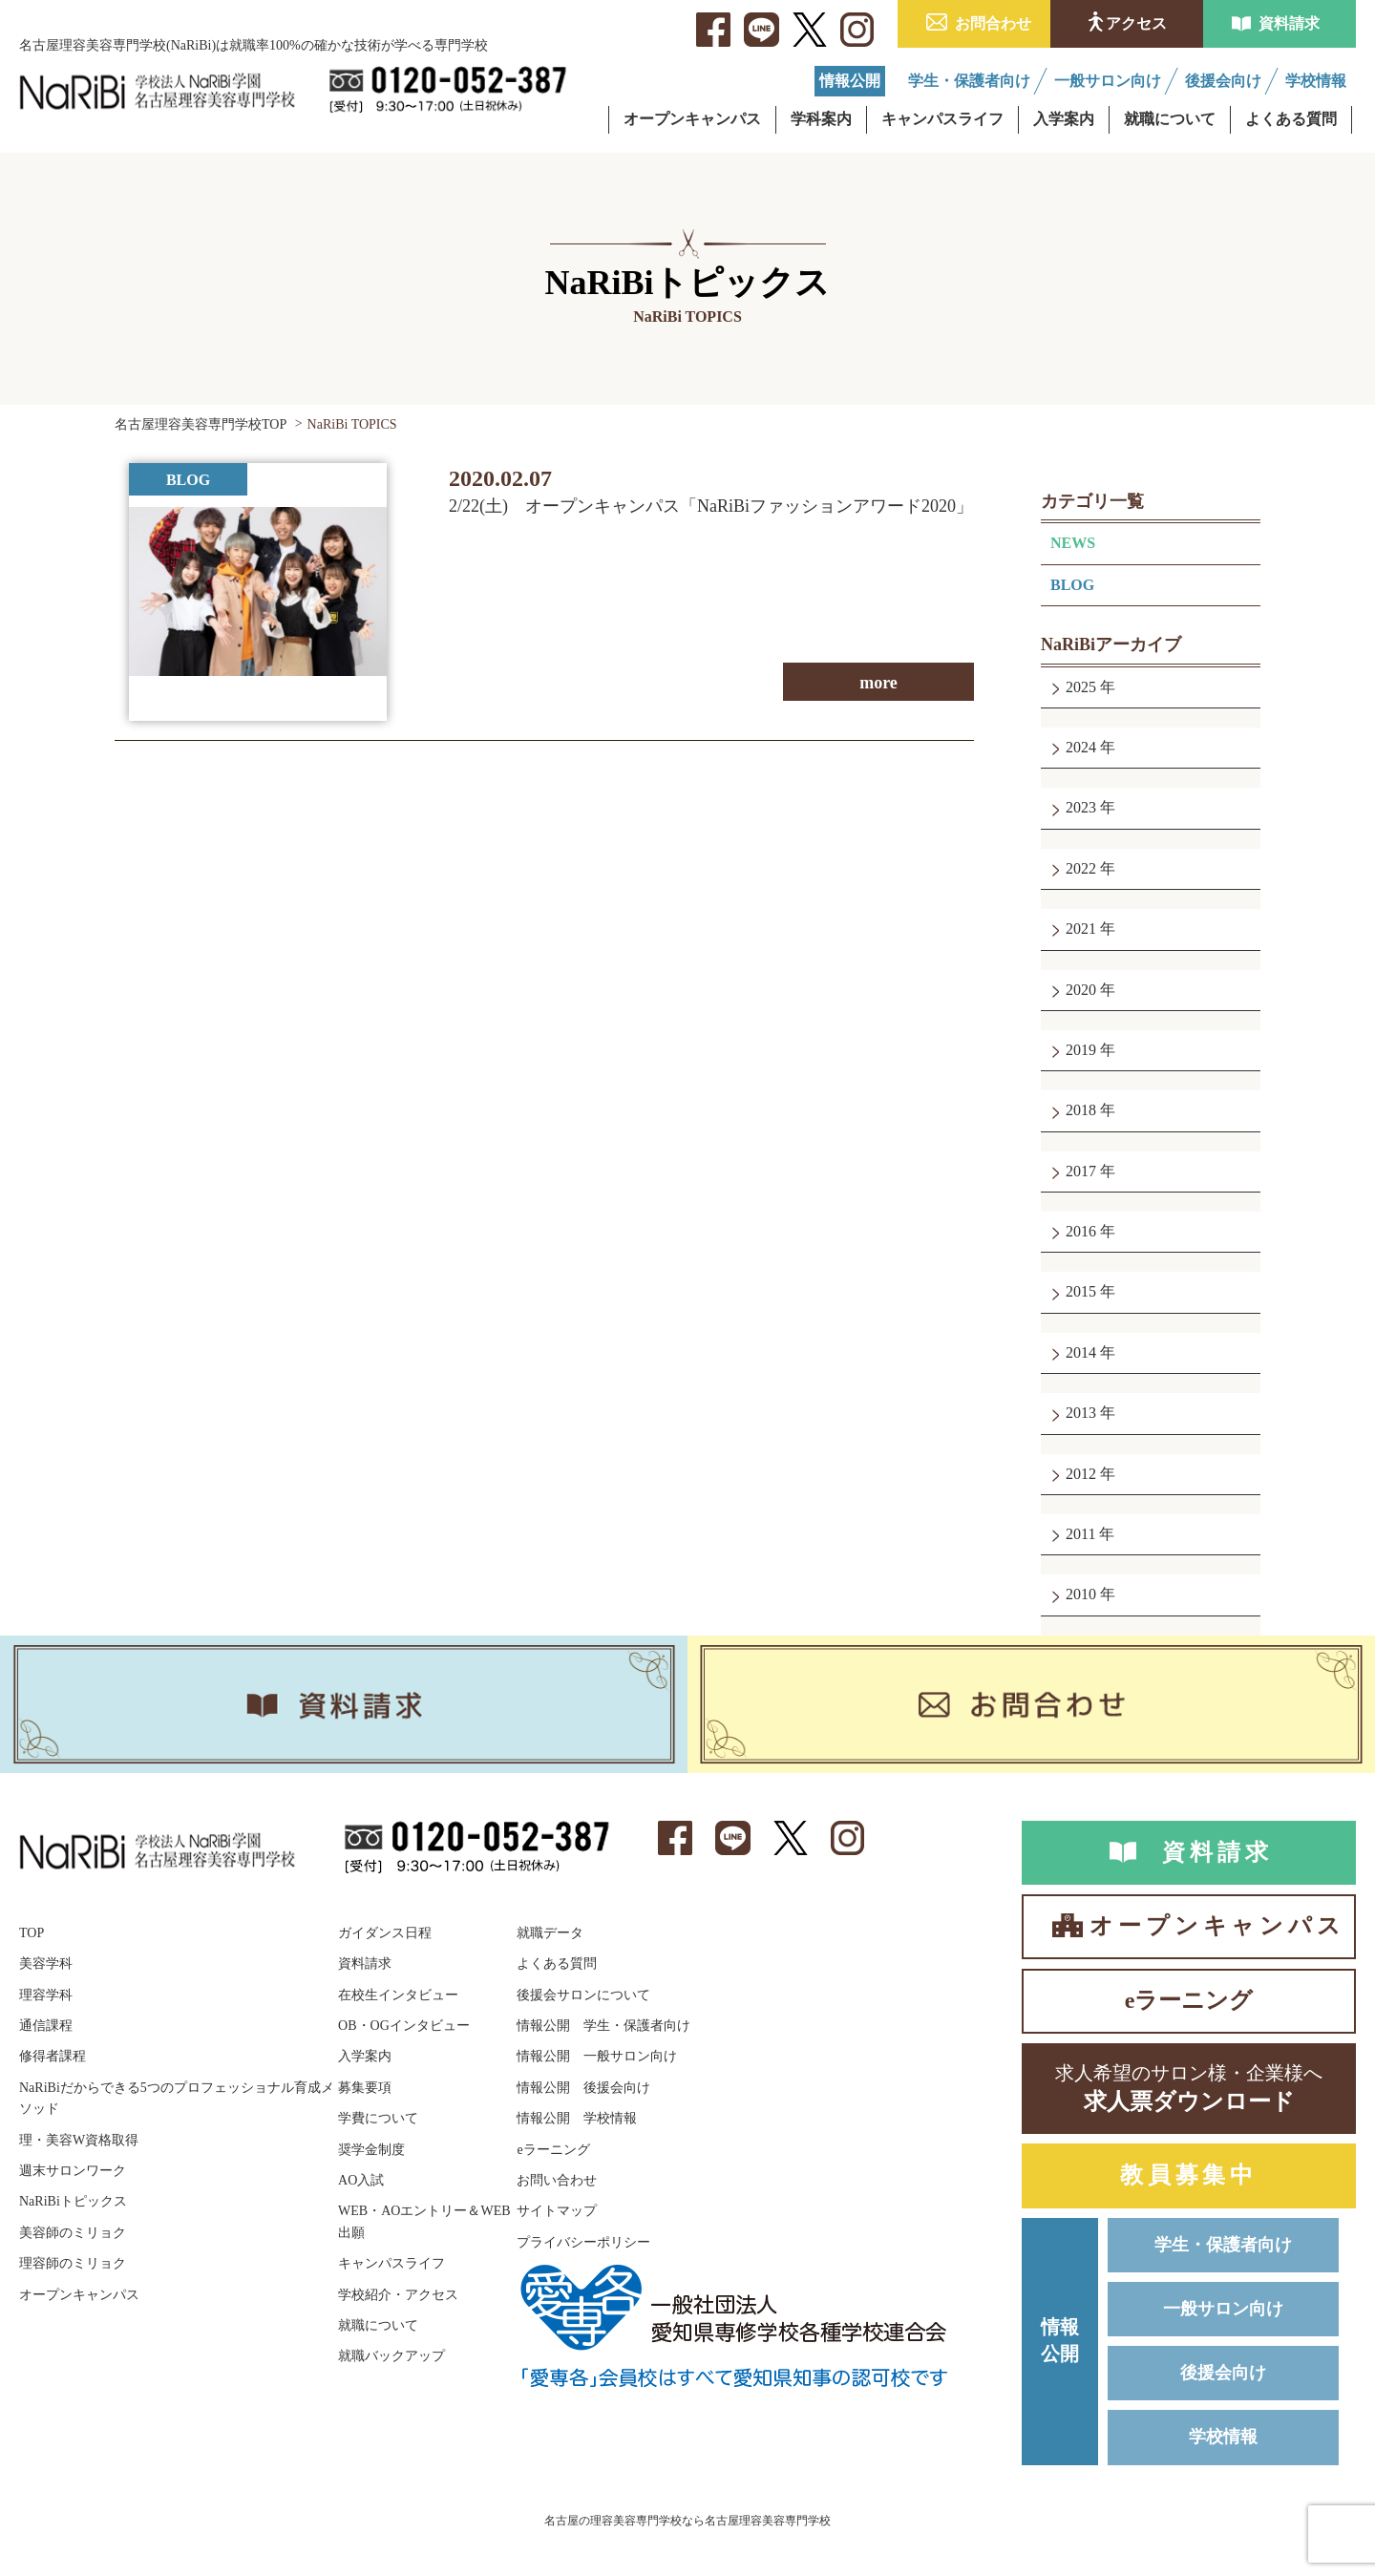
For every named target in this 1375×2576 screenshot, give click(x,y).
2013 (1081, 1412)
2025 (1081, 687)
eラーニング (1189, 2000)
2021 (1081, 928)
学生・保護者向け (1223, 2244)
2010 (1081, 1594)
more (878, 682)
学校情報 (1223, 2436)
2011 (1080, 1534)
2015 (1081, 1291)
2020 (1081, 990)
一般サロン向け (1223, 2308)
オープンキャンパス (1216, 1925)
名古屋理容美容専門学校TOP (200, 424)
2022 (1081, 868)
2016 (1081, 1231)
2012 (1081, 1474)
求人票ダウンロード (1189, 2086)
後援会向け (1223, 2372)
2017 (1081, 1171)
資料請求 (1289, 23)
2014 (1081, 1352)
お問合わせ (993, 23)
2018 (1081, 1110)
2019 (1081, 1050)
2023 (1081, 807)
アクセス (1136, 23)
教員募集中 (1189, 2175)
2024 (1081, 747)
